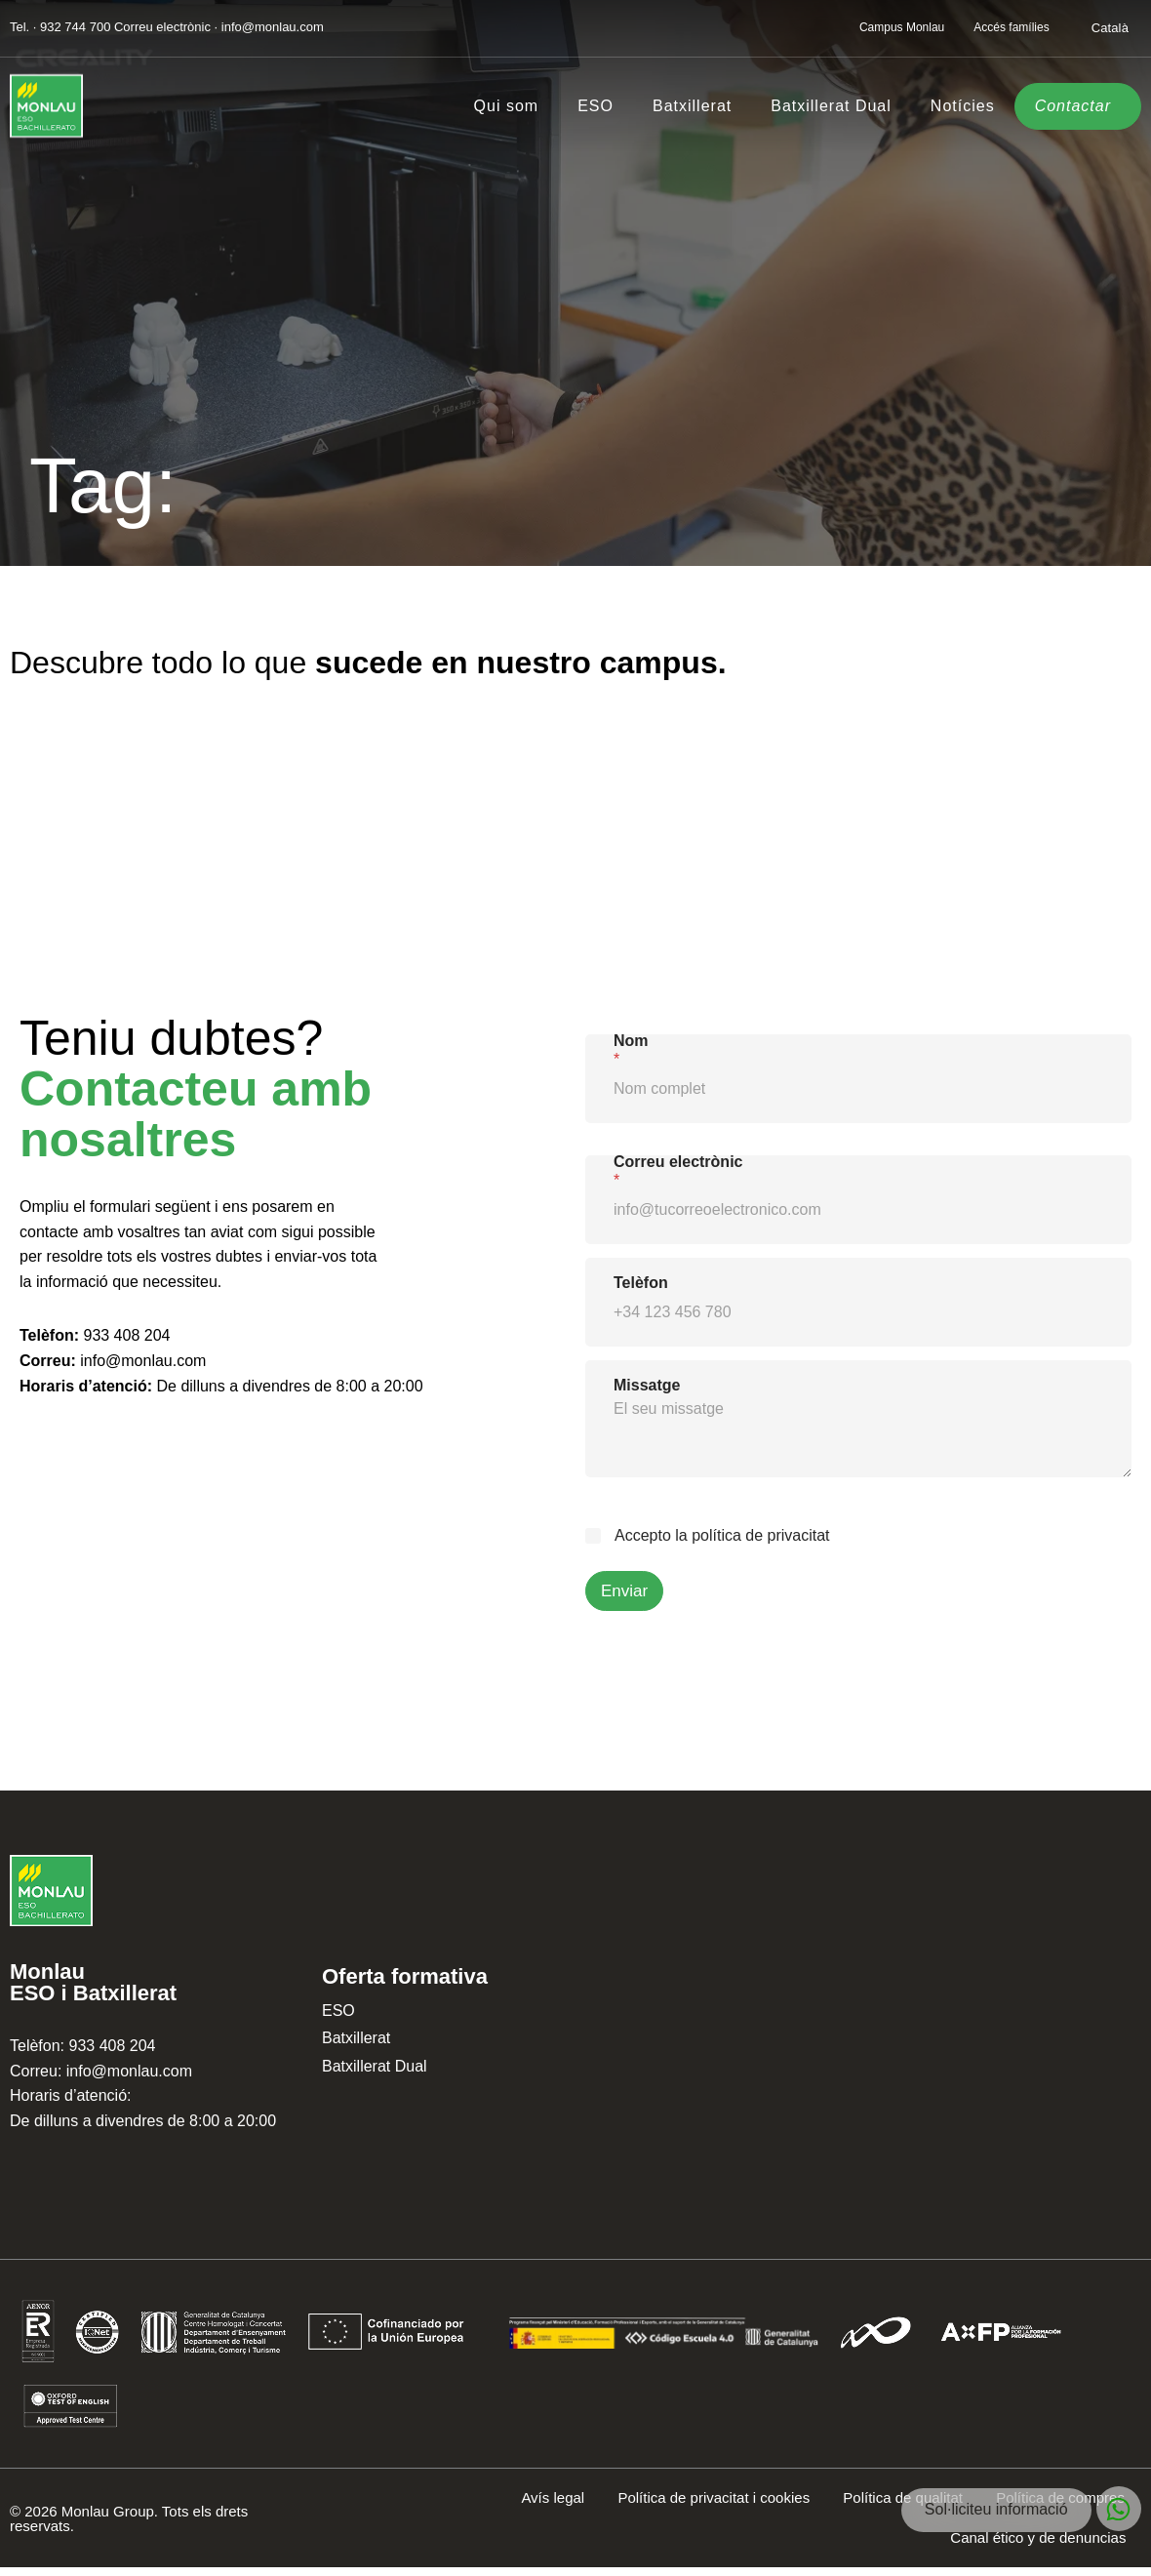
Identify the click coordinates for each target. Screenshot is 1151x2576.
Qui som (506, 106)
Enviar (624, 1591)
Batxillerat (692, 106)
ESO (595, 106)
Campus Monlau (901, 27)
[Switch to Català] (1110, 27)
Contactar (1073, 106)
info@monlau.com (143, 1360)
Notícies (963, 106)
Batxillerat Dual (831, 106)
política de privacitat (760, 1535)
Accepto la (722, 1535)
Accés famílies (1011, 27)
